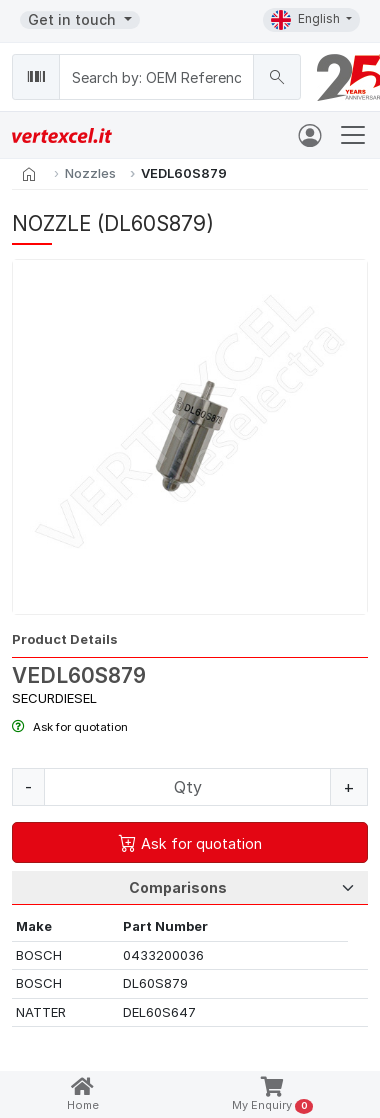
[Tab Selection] (190, 888)
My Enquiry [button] (272, 1095)
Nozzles (90, 173)
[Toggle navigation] (353, 135)
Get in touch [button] (74, 19)
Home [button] (83, 1094)
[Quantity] (187, 787)
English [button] (307, 20)
